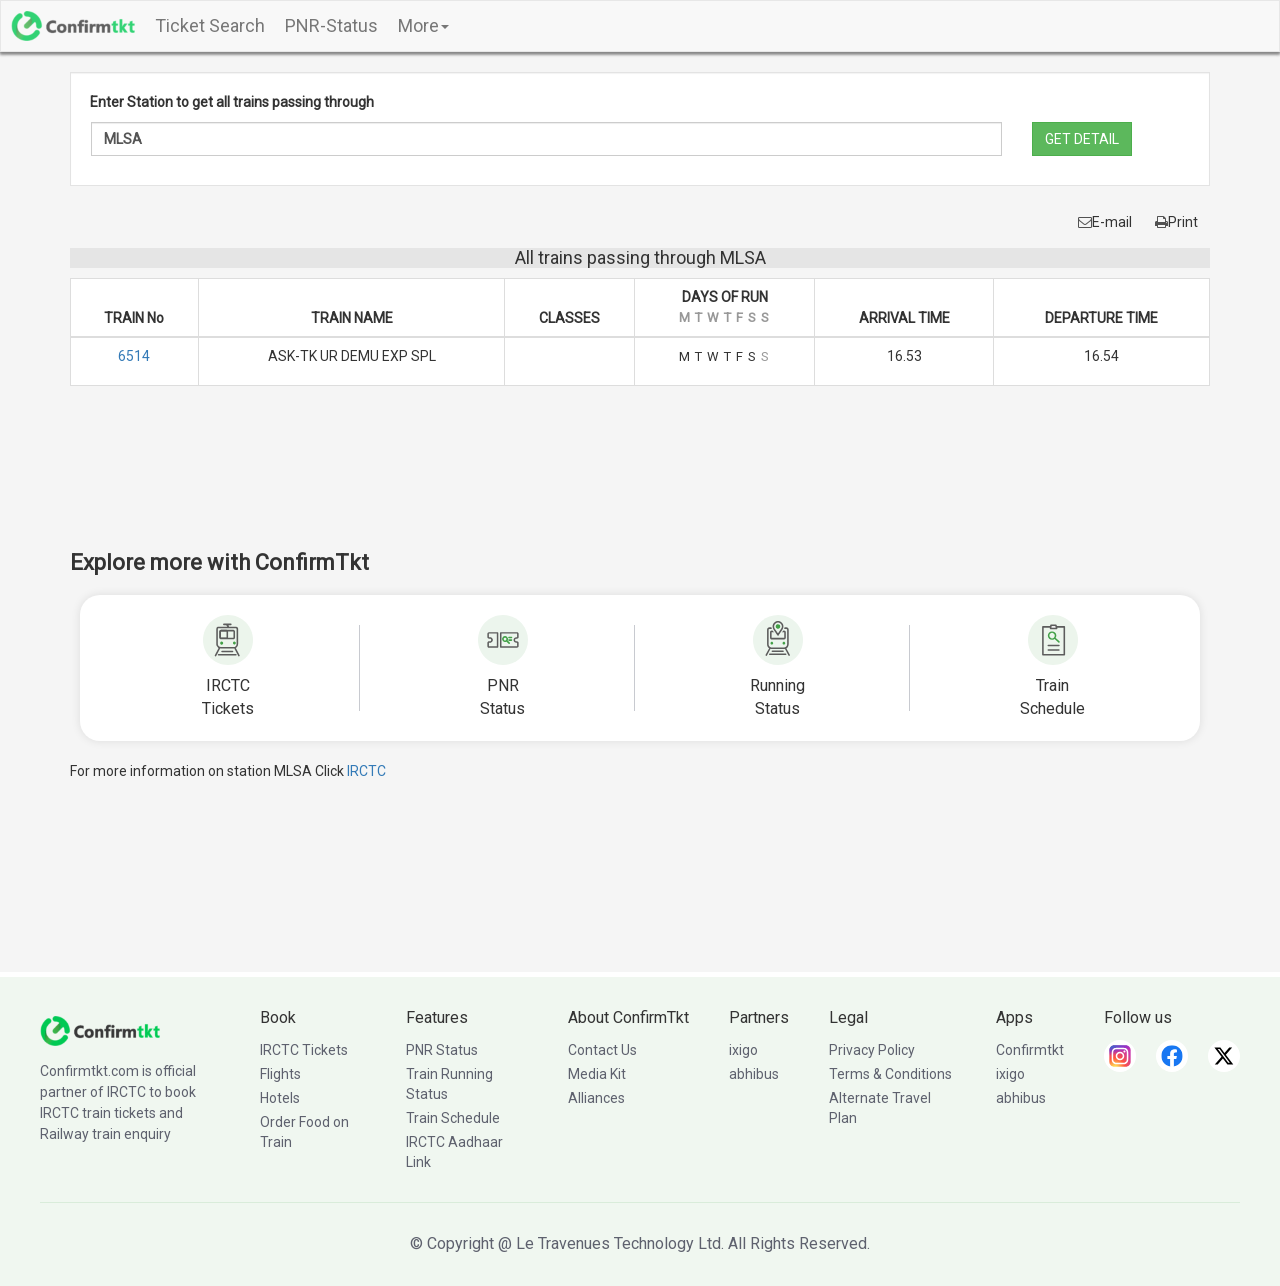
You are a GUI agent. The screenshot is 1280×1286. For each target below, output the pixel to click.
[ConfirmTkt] (100, 1030)
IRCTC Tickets (304, 1050)
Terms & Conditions (890, 1074)
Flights (280, 1074)
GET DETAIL (1082, 139)
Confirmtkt (1030, 1050)
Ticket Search (210, 25)
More (423, 25)
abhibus (754, 1074)
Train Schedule (453, 1118)
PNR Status (442, 1050)
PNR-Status (331, 25)
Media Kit (597, 1074)
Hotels (280, 1098)
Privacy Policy (872, 1050)
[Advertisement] (640, 481)
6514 (134, 356)
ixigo (743, 1050)
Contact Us (602, 1050)
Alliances (596, 1098)
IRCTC (366, 771)
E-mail (1105, 222)
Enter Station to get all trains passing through (232, 102)
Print (1176, 222)
